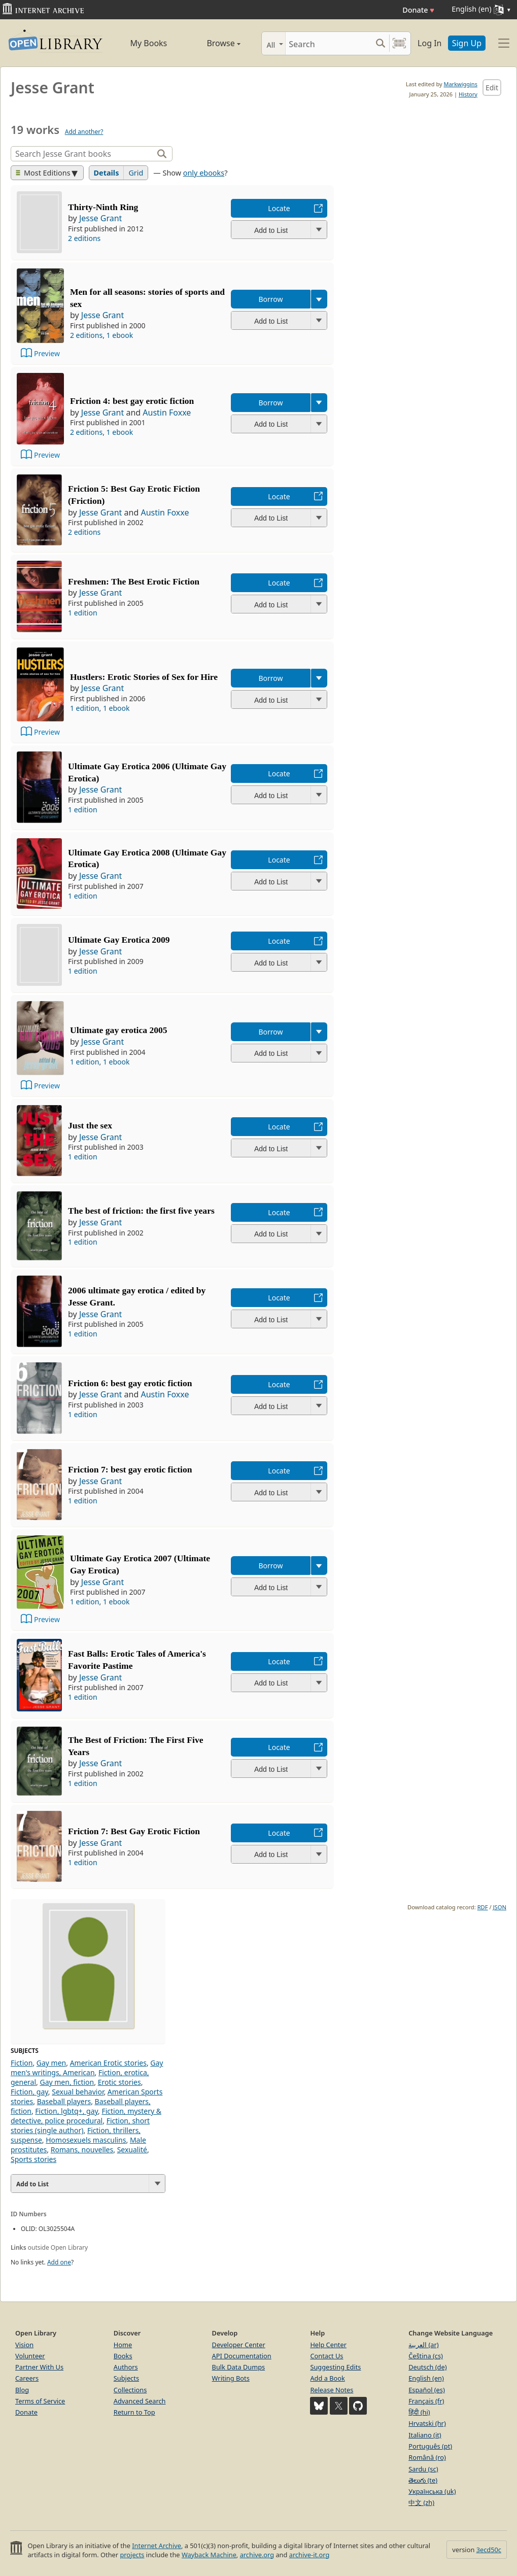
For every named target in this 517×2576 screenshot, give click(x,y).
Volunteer (30, 2355)
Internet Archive (156, 2545)
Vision (24, 2344)
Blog (22, 2389)
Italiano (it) (424, 2435)
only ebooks (203, 173)
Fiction (21, 2063)
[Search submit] (380, 43)
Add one (59, 2262)
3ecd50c (488, 2549)
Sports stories (33, 2159)
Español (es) (426, 2389)
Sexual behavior (78, 2092)
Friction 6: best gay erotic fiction (130, 1383)
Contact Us (326, 2355)
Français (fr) (426, 2401)
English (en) (426, 2378)
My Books (148, 43)
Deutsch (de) (427, 2367)
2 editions (84, 238)
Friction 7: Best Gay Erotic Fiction (134, 1831)
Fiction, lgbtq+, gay (66, 2111)
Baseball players (64, 2101)
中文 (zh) (421, 2502)
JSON (499, 1907)
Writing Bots (231, 2378)
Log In (429, 43)
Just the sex (90, 1125)
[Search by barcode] (399, 43)
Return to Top (134, 2412)
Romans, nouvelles (82, 2149)
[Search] (328, 43)
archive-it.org (309, 2554)
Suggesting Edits (335, 2367)
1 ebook (120, 335)
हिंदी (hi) (419, 2412)
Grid (135, 173)
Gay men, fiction (67, 2082)
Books (123, 2355)
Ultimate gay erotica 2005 (118, 1030)
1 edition (82, 612)
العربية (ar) (423, 2344)
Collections (130, 2389)
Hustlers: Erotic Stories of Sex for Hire (144, 677)
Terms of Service (40, 2401)
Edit (492, 87)
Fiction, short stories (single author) (80, 2125)
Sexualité (132, 2149)
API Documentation (241, 2355)
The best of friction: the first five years (141, 1211)
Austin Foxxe (167, 412)
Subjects (126, 2378)
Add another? (84, 131)
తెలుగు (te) (422, 2480)
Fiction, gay (29, 2092)
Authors (126, 2367)
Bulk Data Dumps (238, 2367)
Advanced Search (140, 2401)
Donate (418, 10)
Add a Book (327, 2378)
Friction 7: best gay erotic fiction (130, 1469)
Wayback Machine (209, 2554)
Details (106, 173)
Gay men (51, 2063)
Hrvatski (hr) (427, 2423)
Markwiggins (460, 84)
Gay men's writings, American (87, 2067)
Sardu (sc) (423, 2469)
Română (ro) (427, 2457)
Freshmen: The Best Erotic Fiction (133, 581)
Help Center (328, 2344)
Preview (47, 353)
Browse (213, 43)
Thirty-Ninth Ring (103, 207)
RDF (482, 1907)
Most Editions (43, 173)
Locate (279, 208)
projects (132, 2554)
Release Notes (331, 2389)
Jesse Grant (100, 218)
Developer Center (238, 2344)
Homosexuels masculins (86, 2140)
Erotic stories (119, 2082)
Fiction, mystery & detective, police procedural (86, 2115)
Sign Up (466, 43)
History (468, 94)
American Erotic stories (108, 2063)
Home (123, 2344)
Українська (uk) (432, 2491)
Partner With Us (39, 2367)
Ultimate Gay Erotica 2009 (119, 940)
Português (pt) (430, 2446)
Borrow (270, 299)
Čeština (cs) (425, 2355)
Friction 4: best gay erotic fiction (132, 401)
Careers (27, 2378)
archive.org (257, 2554)
